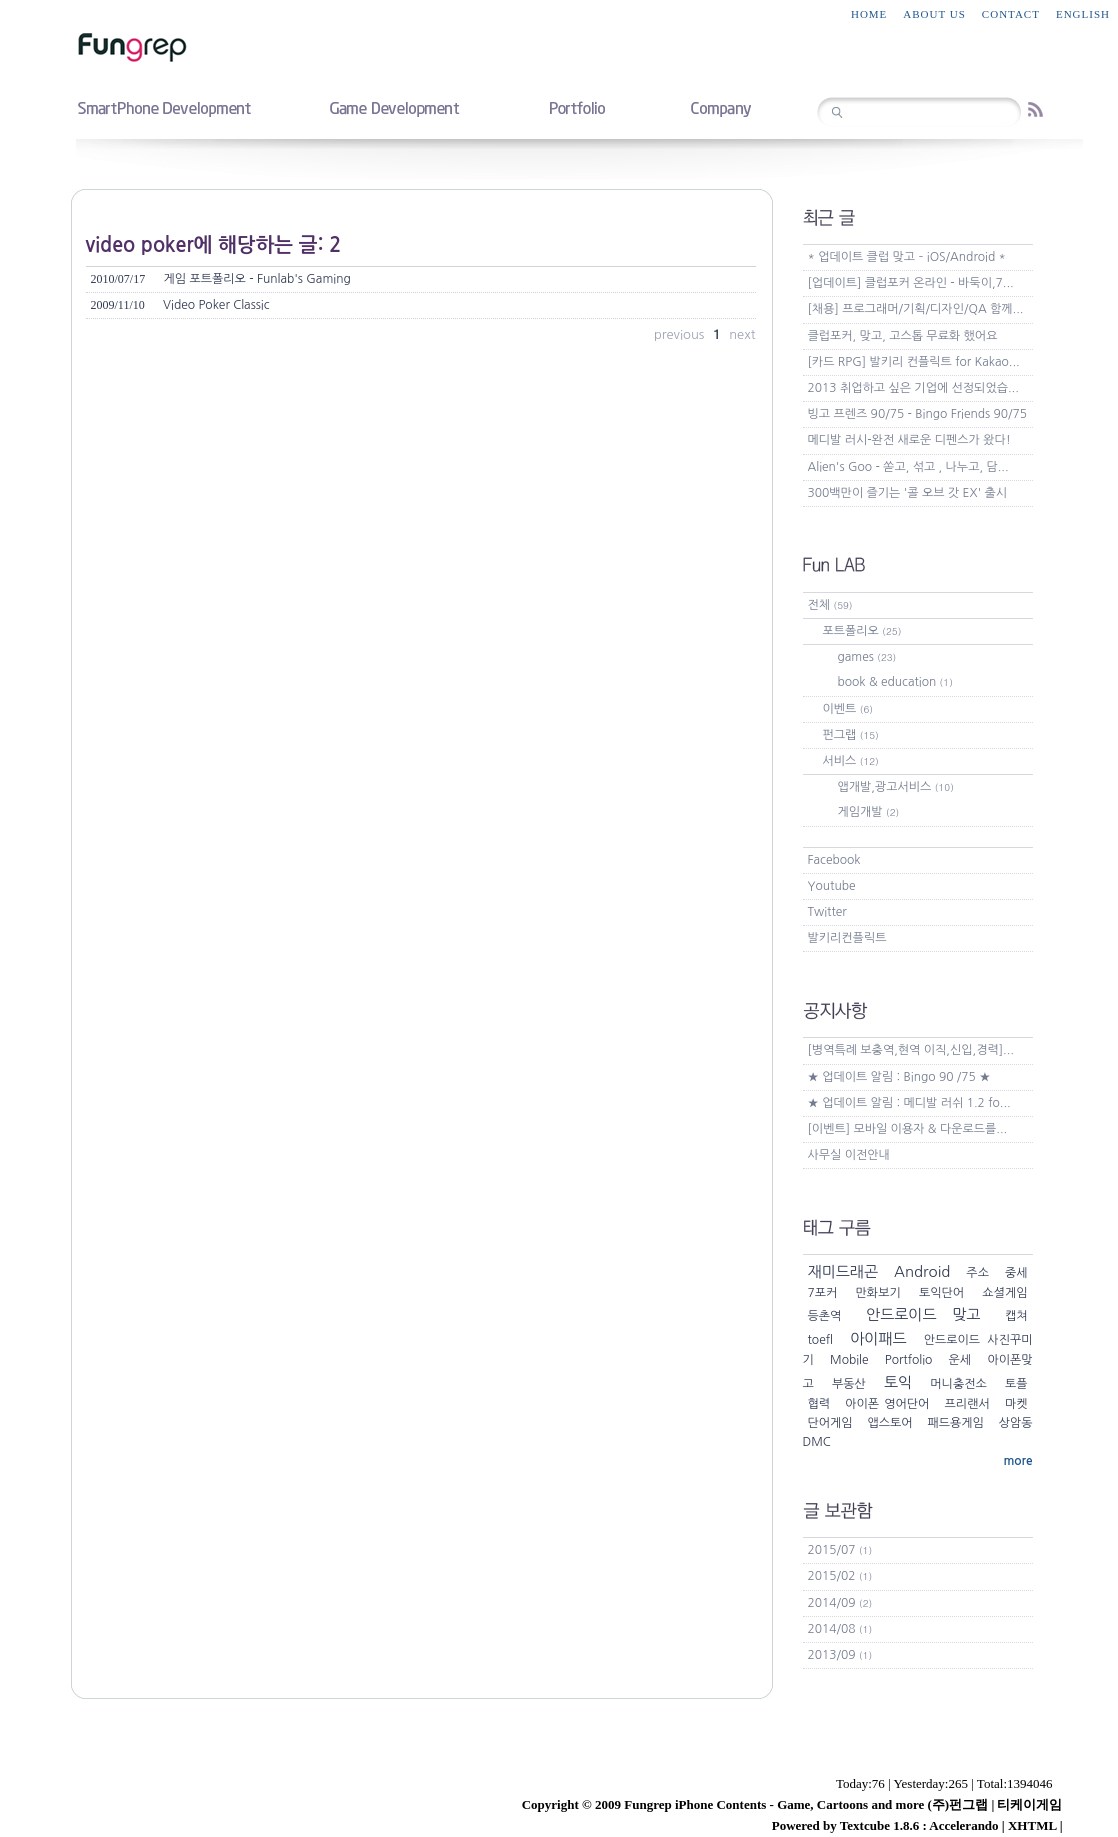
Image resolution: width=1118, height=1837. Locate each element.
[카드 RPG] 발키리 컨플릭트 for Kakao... (914, 362)
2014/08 (840, 1629)
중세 (1016, 1273)
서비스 (851, 761)
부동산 (849, 1384)
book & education (895, 682)
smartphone (164, 107)
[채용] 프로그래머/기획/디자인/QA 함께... (916, 309)
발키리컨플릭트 (847, 938)
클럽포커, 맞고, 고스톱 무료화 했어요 (903, 336)
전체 (830, 605)
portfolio (576, 107)
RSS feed (1035, 109)
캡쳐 (1016, 1316)
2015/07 (840, 1550)
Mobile (849, 1360)
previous (681, 334)
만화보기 (878, 1293)
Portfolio (909, 1360)
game (394, 107)
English (1083, 14)
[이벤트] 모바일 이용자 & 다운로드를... (908, 1129)
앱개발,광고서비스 (896, 787)
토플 (1016, 1384)
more (1017, 1461)
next (742, 334)
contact (1011, 14)
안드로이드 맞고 (923, 1314)
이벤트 (848, 709)
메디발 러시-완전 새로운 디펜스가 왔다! (909, 440)
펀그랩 (851, 735)
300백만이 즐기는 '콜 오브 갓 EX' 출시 (908, 493)
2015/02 (840, 1576)
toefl (820, 1340)
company (720, 107)
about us (934, 14)
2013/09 (840, 1655)
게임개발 (869, 812)
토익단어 (941, 1293)
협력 (819, 1404)
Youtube (832, 886)
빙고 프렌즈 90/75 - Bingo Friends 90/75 (918, 414)
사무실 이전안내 (849, 1155)
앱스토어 (889, 1423)
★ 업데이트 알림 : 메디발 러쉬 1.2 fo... (909, 1103)
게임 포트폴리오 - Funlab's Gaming (221, 279)
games (867, 657)
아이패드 (878, 1338)
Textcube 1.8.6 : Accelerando (919, 1825)
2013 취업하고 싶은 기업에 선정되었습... (913, 388)
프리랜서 (967, 1404)
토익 (898, 1382)
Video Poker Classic (180, 305)
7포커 (823, 1293)
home (869, 14)
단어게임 (830, 1423)
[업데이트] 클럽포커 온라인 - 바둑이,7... (911, 283)
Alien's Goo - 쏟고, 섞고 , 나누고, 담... (908, 467)
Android (922, 1271)
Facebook (834, 860)
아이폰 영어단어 (887, 1404)
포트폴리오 (862, 631)
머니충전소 (958, 1384)
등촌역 (825, 1316)
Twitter (827, 912)
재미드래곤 (843, 1271)
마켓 (1016, 1404)
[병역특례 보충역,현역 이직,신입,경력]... (911, 1050)
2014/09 (840, 1603)
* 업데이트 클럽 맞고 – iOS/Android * (907, 257)
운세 (960, 1360)
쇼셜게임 (1004, 1293)
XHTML (1032, 1825)
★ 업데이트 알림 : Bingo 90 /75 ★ (899, 1077)
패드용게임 (955, 1423)
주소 (977, 1273)
